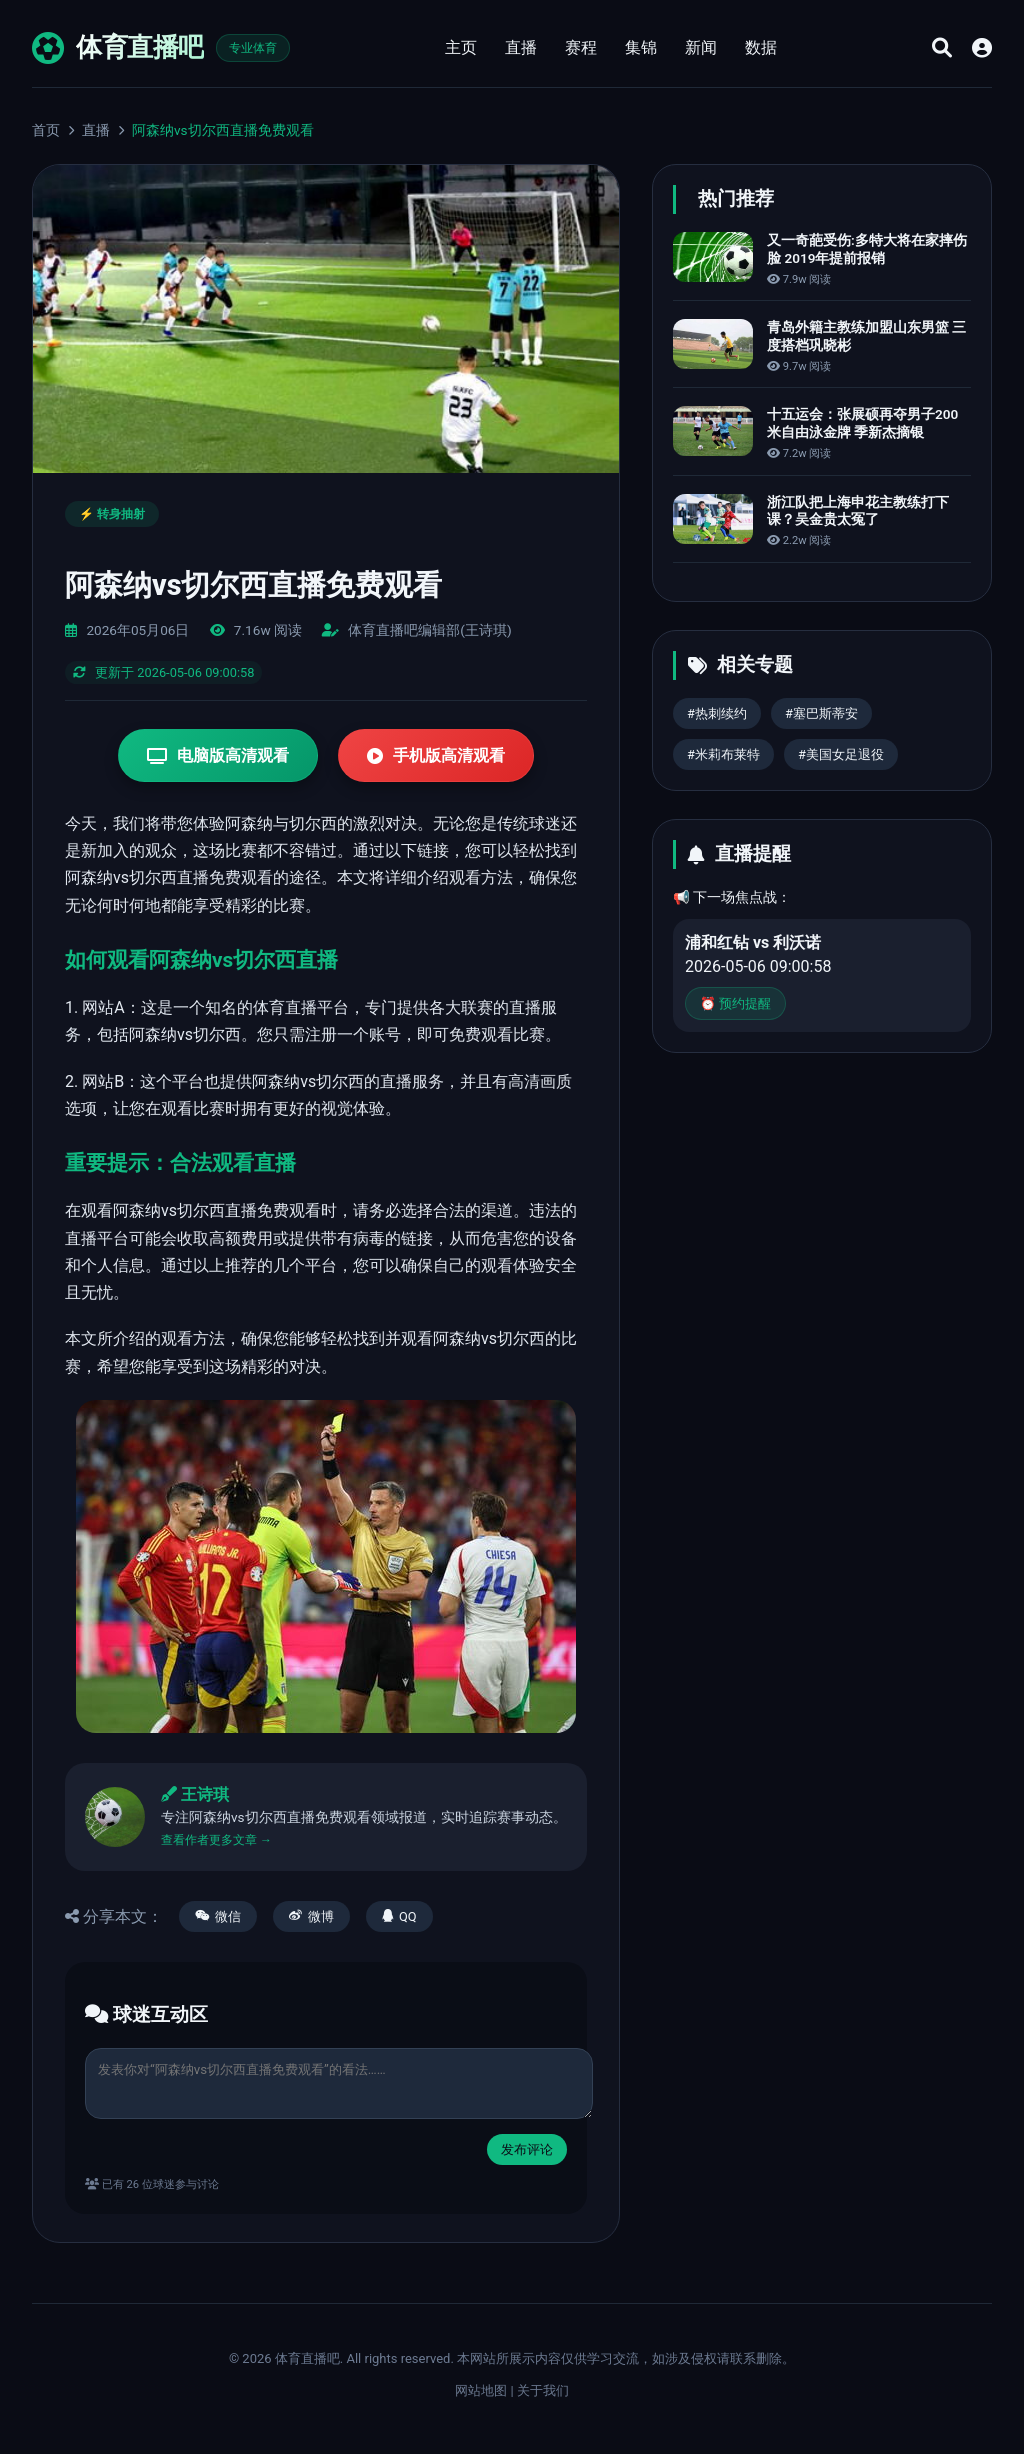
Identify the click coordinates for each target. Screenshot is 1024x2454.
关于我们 (543, 2390)
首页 (46, 130)
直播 (521, 47)
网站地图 (481, 2390)
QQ (399, 1916)
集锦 (641, 47)
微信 (218, 1916)
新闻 (701, 47)
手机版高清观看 (436, 755)
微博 (311, 1916)
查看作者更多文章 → (216, 1840)
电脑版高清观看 (218, 755)
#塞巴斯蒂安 (821, 713)
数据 (761, 47)
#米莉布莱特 (723, 754)
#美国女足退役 (841, 754)
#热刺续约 (717, 713)
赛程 (581, 47)
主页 (461, 47)
